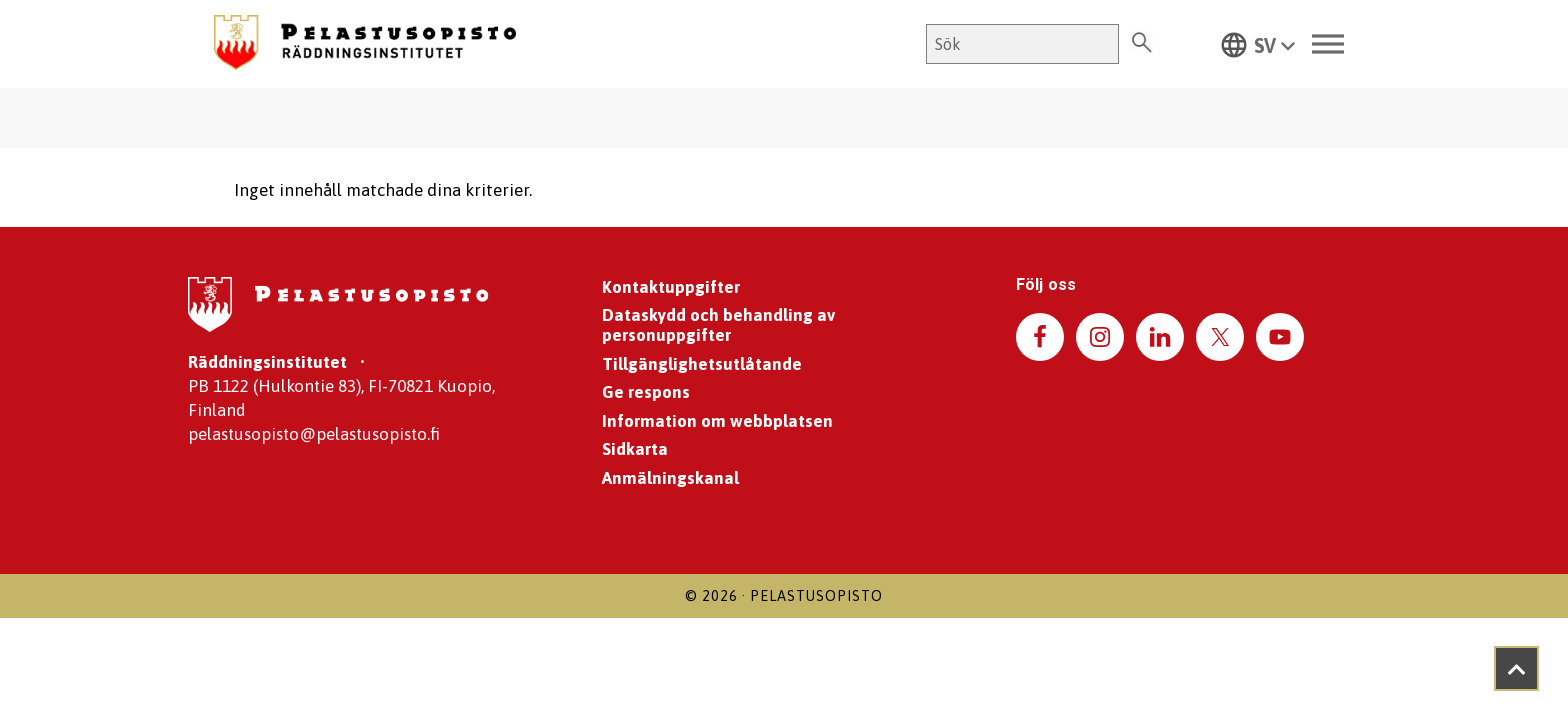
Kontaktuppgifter (671, 287)
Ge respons (646, 392)
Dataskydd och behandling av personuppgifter (718, 325)
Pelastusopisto (816, 596)
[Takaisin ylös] (1516, 668)
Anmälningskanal (670, 478)
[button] (1258, 44)
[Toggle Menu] (1328, 44)
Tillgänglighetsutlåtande (702, 364)
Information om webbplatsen (717, 421)
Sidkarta (635, 449)
